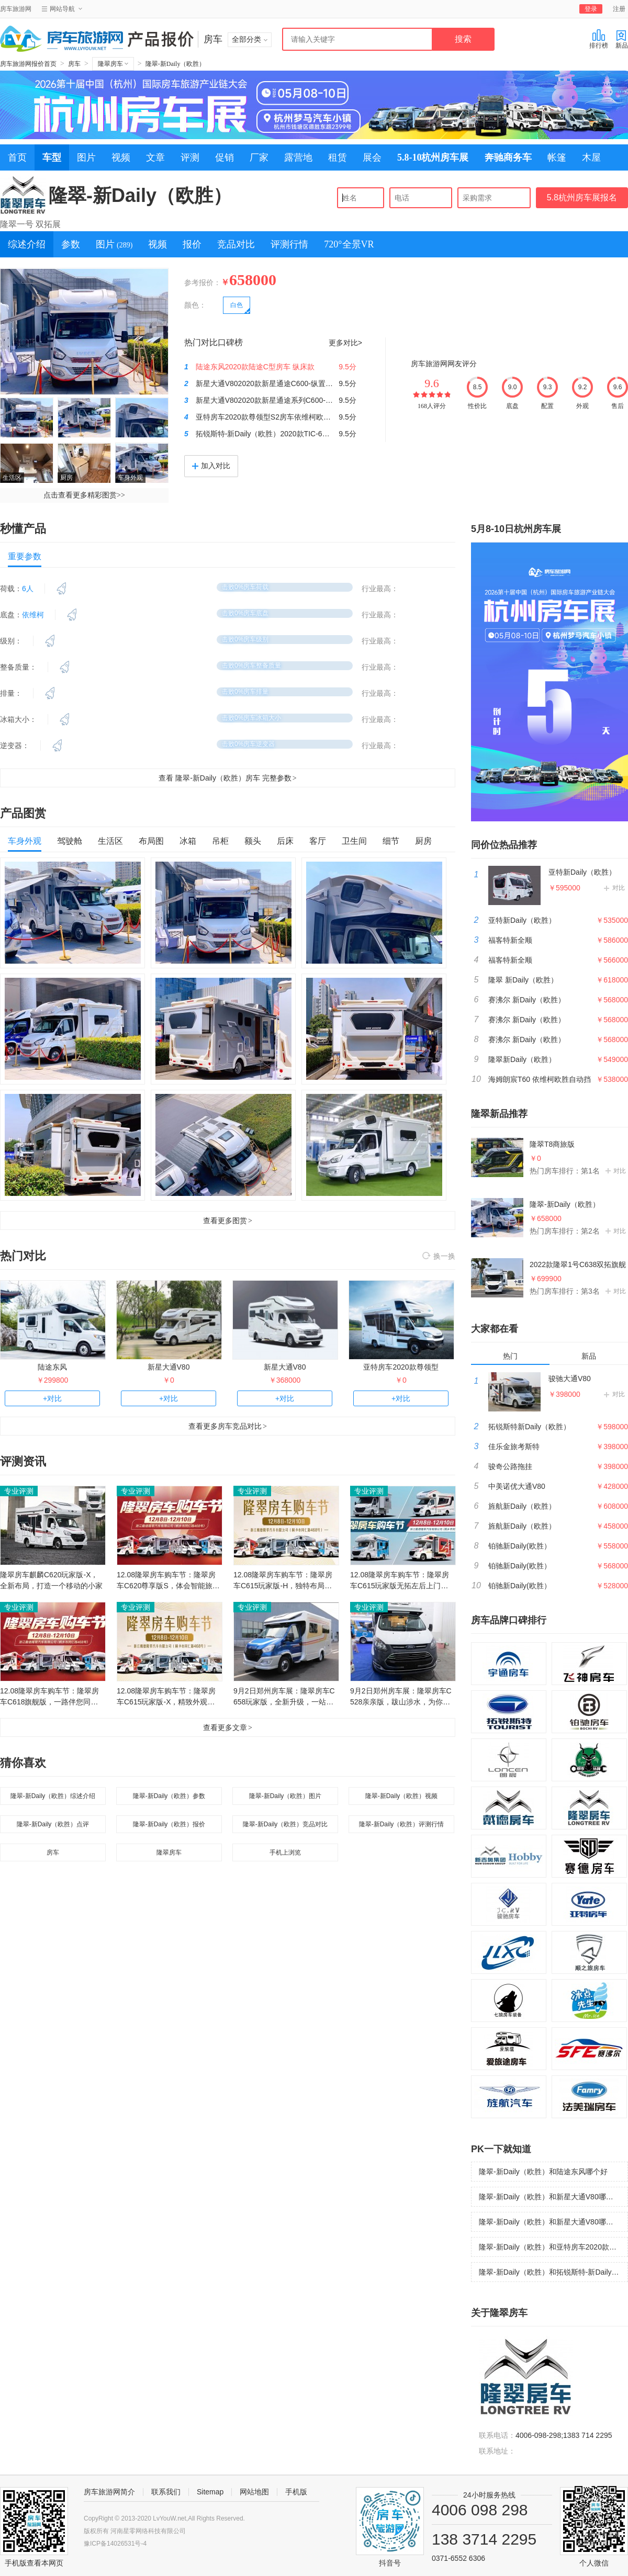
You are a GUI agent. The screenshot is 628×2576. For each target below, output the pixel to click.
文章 (155, 157)
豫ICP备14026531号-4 (115, 2543)
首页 (17, 157)
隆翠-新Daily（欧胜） (175, 63)
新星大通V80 (169, 1367)
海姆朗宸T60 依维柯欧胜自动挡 (539, 1079)
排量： (11, 693)
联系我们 (166, 2492)
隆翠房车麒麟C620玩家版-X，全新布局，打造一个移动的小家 (51, 1580)
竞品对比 (236, 244)
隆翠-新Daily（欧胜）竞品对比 (285, 1824)
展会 (372, 157)
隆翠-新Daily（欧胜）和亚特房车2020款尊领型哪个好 (553, 2247)
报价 (192, 244)
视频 (120, 157)
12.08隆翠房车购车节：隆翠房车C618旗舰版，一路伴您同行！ (49, 1697)
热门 (510, 1356)
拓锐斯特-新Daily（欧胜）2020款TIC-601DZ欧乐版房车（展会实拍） (308, 434)
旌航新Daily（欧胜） (522, 1506)
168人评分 (432, 406)
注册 (619, 9)
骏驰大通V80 (569, 1378)
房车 (74, 63)
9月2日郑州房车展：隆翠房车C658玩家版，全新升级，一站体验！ (284, 1697)
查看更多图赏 (227, 1220)
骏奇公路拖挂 (510, 1466)
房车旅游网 (15, 9)
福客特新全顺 (510, 940)
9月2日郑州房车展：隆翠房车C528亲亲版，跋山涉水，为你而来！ (401, 1697)
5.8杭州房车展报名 (582, 197)
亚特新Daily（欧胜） (582, 872)
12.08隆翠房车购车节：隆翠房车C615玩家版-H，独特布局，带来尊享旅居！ (282, 1581)
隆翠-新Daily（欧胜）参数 (169, 1796)
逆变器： (14, 745)
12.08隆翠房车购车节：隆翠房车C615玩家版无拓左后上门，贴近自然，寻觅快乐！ (399, 1581)
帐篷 (556, 157)
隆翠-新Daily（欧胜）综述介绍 (53, 1796)
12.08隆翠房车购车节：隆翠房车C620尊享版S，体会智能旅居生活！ (168, 1581)
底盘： (11, 615)
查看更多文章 (227, 1727)
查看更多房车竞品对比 (227, 1426)
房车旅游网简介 (109, 2492)
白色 (236, 305)
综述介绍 (27, 244)
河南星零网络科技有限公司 (148, 2531)
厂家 (259, 157)
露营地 (298, 157)
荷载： (11, 588)
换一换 (438, 1256)
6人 (27, 588)
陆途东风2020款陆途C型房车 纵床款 (255, 367)
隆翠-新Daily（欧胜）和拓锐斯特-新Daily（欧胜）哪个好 (553, 2272)
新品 (621, 39)
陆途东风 (52, 1367)
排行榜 (598, 39)
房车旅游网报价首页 (28, 63)
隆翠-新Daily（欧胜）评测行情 (401, 1824)
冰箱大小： (18, 719)
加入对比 (211, 466)
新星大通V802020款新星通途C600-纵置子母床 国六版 (284, 383)
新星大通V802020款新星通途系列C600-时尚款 (271, 400)
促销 (224, 157)
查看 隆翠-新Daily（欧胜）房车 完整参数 (227, 778)
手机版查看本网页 (34, 2563)
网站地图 (254, 2492)
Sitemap (210, 2492)
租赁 (337, 157)
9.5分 (347, 367)
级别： (11, 641)
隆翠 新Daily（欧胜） (523, 980)
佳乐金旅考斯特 (514, 1446)
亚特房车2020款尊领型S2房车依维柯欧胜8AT (270, 417)
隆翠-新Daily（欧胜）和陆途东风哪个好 (543, 2171)
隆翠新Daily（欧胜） (522, 1059)
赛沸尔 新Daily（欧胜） (526, 1000)
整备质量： (18, 667)
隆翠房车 (113, 63)
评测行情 (289, 244)
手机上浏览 (285, 1852)
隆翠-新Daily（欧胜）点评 (53, 1824)
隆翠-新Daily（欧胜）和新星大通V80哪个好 (550, 2197)
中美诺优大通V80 (516, 1486)
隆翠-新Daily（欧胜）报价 (169, 1824)
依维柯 (33, 615)
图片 (86, 157)
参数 (70, 244)
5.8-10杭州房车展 (433, 157)
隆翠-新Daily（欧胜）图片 (285, 1796)
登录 (591, 9)
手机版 (296, 2492)
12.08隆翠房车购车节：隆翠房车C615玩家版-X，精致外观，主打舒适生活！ (166, 1697)
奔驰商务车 (508, 157)
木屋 (591, 157)
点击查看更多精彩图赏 (84, 495)
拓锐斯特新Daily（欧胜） (529, 1426)
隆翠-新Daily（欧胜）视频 (401, 1796)
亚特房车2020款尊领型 (400, 1367)
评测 (190, 157)
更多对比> (345, 342)
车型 (51, 157)
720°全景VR (349, 244)
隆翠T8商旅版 (552, 1144)
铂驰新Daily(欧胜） (519, 1546)
